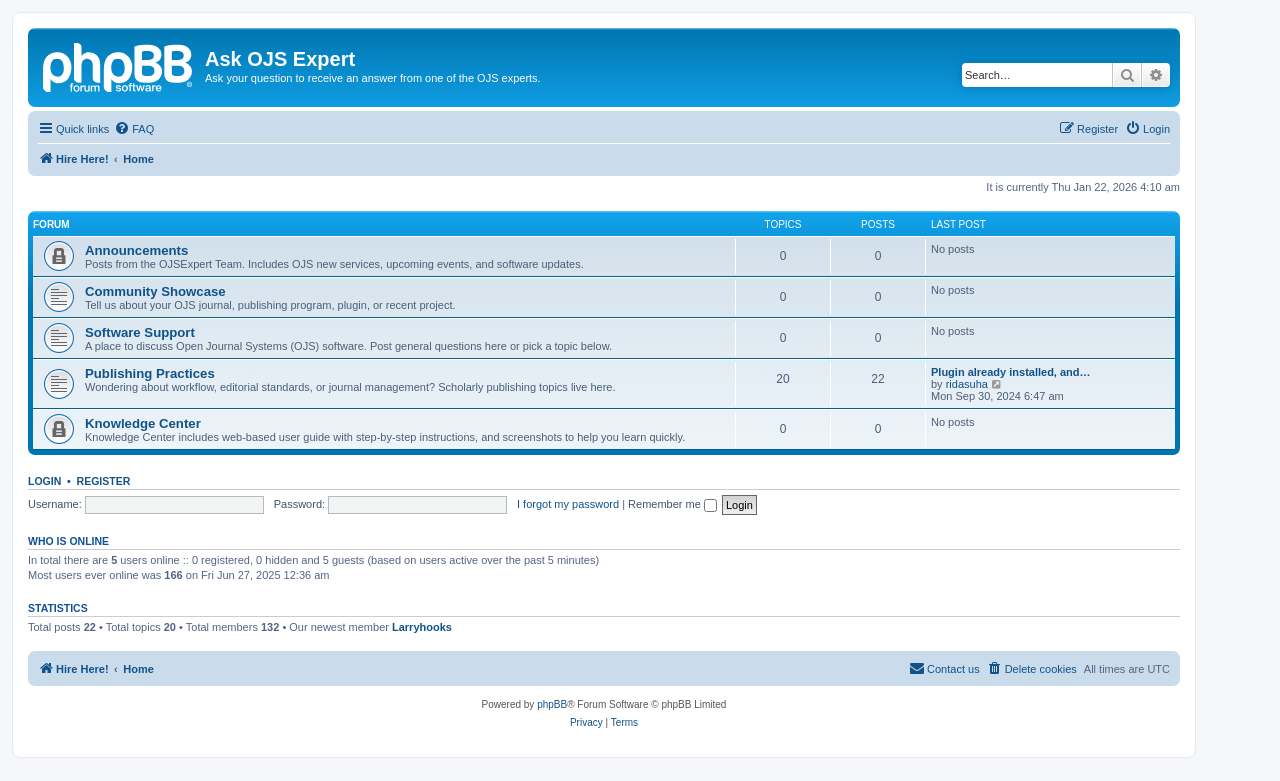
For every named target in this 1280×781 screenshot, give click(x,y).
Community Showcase (155, 291)
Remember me (672, 504)
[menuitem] (134, 129)
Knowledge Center (143, 423)
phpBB (552, 704)
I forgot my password (568, 504)
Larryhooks (422, 627)
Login (44, 481)
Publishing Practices (150, 373)
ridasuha (967, 384)
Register (104, 481)
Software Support (140, 332)
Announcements (136, 250)
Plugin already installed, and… (1011, 372)
